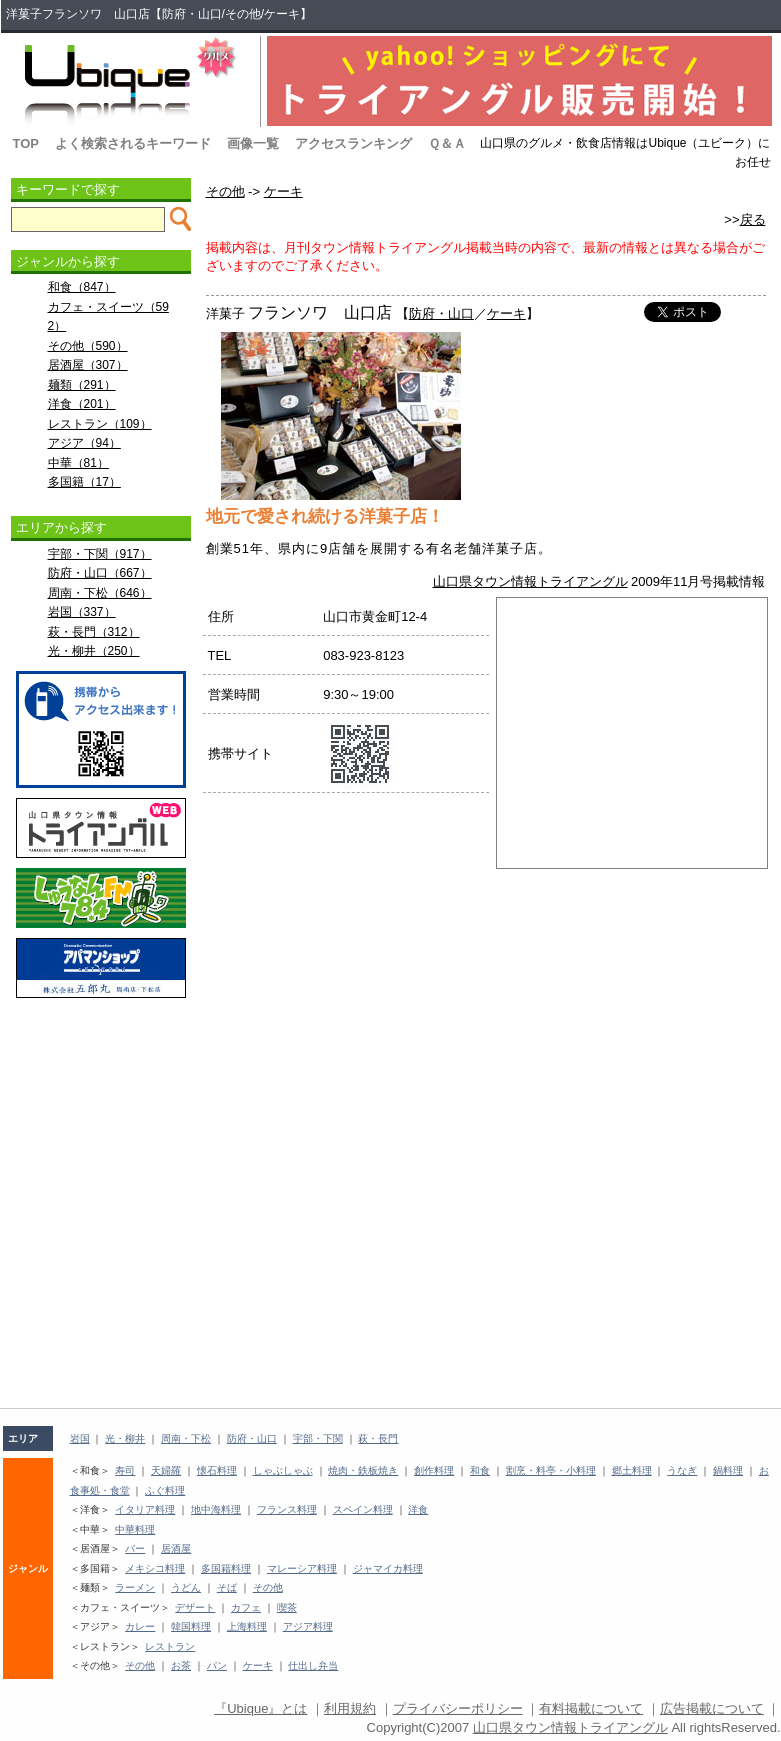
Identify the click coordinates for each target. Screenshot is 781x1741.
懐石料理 (217, 1470)
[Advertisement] (101, 1053)
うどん (186, 1587)
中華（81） (78, 463)
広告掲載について (712, 1708)
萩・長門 (378, 1438)
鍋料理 (728, 1470)
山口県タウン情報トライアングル (530, 581)
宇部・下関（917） (100, 554)
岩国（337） (82, 612)
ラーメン (135, 1587)
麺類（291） (82, 385)
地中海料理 (216, 1509)
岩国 (80, 1438)
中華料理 (135, 1529)
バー (135, 1548)
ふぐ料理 (165, 1490)
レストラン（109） (100, 424)
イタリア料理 (145, 1509)
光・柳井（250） (94, 651)
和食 (480, 1470)
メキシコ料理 (155, 1568)
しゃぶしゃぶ (283, 1470)
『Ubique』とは (260, 1708)
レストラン (170, 1646)
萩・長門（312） (94, 632)
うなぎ (682, 1470)
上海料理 (247, 1626)
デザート (195, 1607)
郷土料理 (632, 1470)
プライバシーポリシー (458, 1708)
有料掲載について (591, 1708)
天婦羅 (166, 1470)
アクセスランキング (353, 143)
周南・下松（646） (100, 593)
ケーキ (283, 191)
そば (227, 1587)
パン (217, 1665)
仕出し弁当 (313, 1665)
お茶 (181, 1665)
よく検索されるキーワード (133, 143)
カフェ (246, 1607)
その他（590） (88, 346)
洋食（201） (82, 404)
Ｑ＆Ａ (447, 143)
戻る (753, 219)
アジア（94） (84, 443)
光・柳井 (125, 1438)
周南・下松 (186, 1438)
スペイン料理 (363, 1509)
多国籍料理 (226, 1568)
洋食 (418, 1509)
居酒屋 (176, 1548)
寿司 (125, 1470)
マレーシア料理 (302, 1568)
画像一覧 (253, 143)
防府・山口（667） (100, 573)
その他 (225, 191)
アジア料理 (308, 1626)
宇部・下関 (318, 1438)
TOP (26, 143)
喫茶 (287, 1607)
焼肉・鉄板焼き (363, 1470)
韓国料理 (191, 1626)
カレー (140, 1626)
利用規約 (350, 1708)
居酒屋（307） (88, 365)
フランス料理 (287, 1509)
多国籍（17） (84, 482)
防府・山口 (441, 313)
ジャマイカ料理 (388, 1568)
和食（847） (82, 287)
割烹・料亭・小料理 (551, 1470)
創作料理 (434, 1470)
